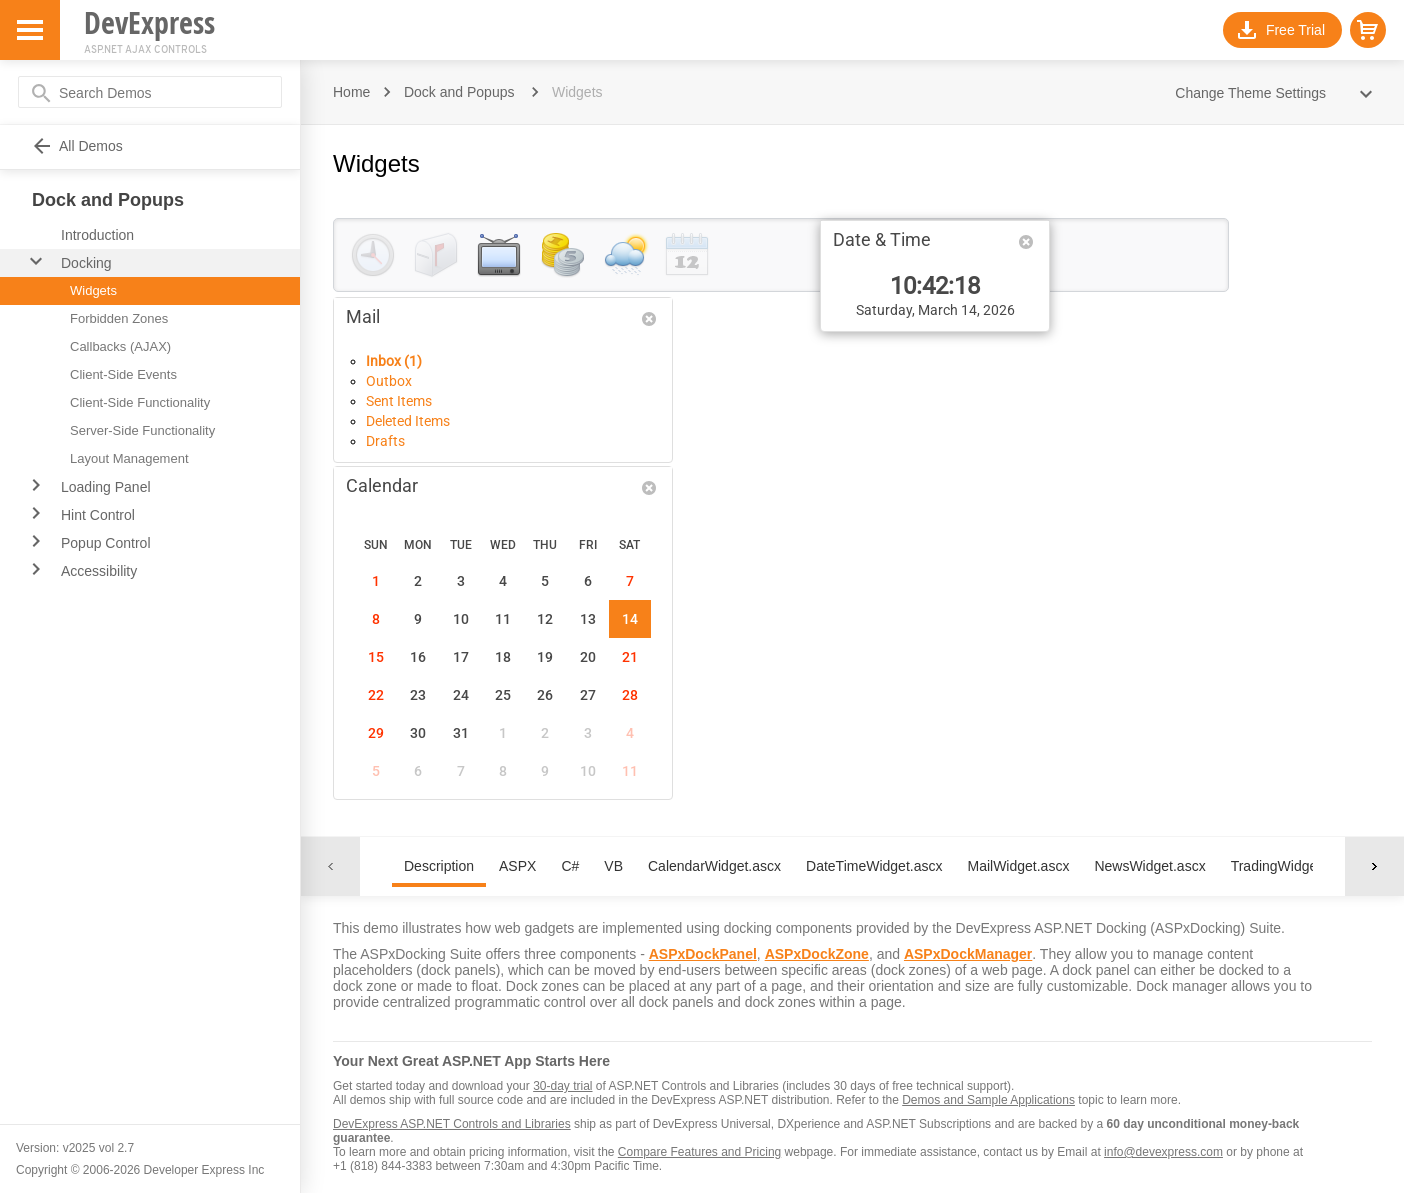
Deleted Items (408, 421)
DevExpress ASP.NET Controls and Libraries (452, 1124)
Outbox (389, 381)
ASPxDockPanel (703, 954)
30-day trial (562, 1086)
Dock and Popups (459, 92)
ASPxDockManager (968, 954)
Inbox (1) (394, 361)
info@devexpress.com (1163, 1152)
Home (351, 92)
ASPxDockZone (817, 954)
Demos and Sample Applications (988, 1100)
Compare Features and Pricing (699, 1152)
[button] (1368, 30)
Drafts (385, 441)
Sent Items (399, 401)
